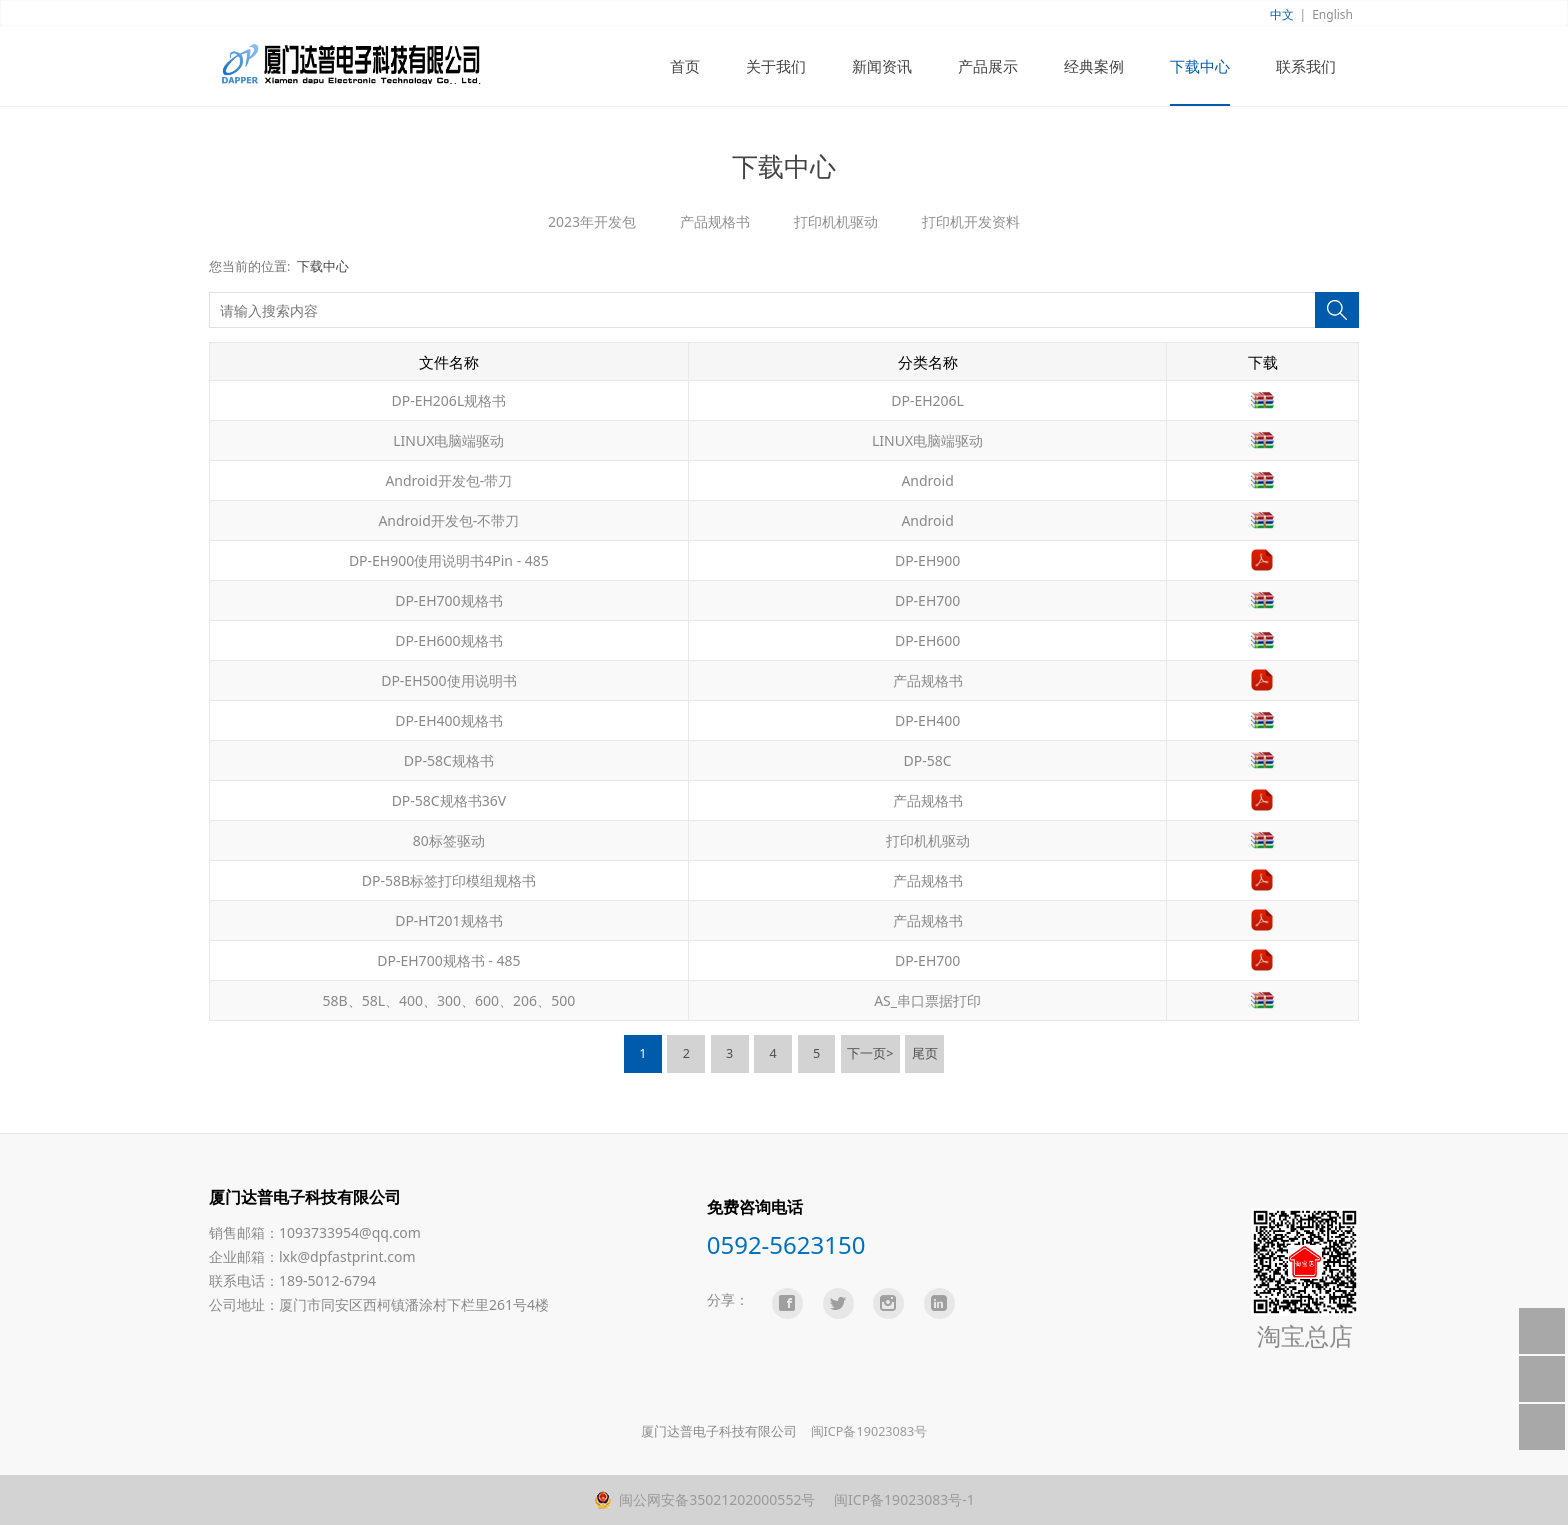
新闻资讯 (882, 66)
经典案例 (1094, 66)
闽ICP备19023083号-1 (902, 1499)
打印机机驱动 (836, 221)
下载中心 (1200, 66)
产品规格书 (715, 221)
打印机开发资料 (971, 221)
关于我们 (776, 66)
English (1332, 14)
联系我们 (1306, 66)
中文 (1282, 14)
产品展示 (988, 66)
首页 (685, 66)
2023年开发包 (592, 221)
